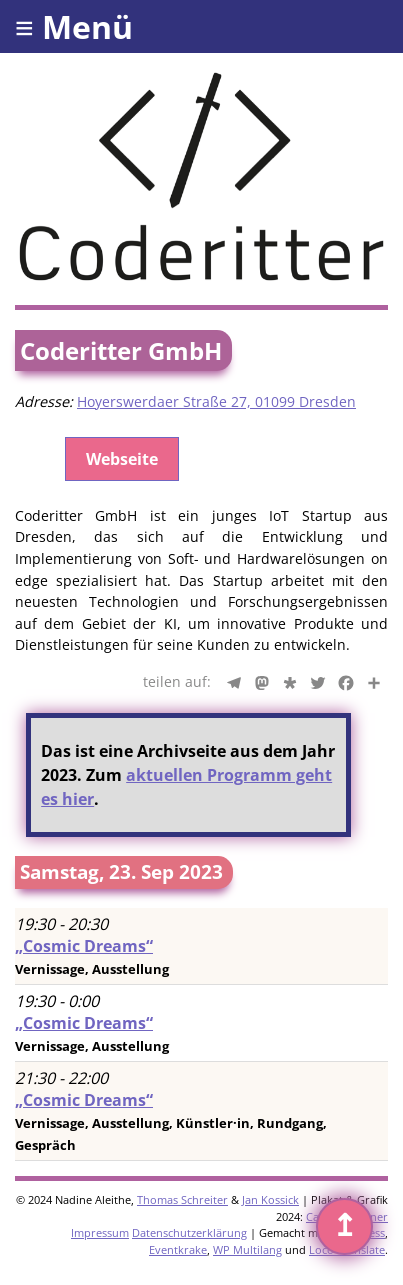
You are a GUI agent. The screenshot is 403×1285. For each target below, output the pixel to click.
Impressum (100, 1232)
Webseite (122, 459)
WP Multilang (247, 1249)
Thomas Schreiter (182, 1199)
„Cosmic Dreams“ (84, 946)
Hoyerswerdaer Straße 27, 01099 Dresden (216, 401)
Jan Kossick (270, 1199)
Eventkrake (178, 1249)
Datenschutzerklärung (189, 1232)
